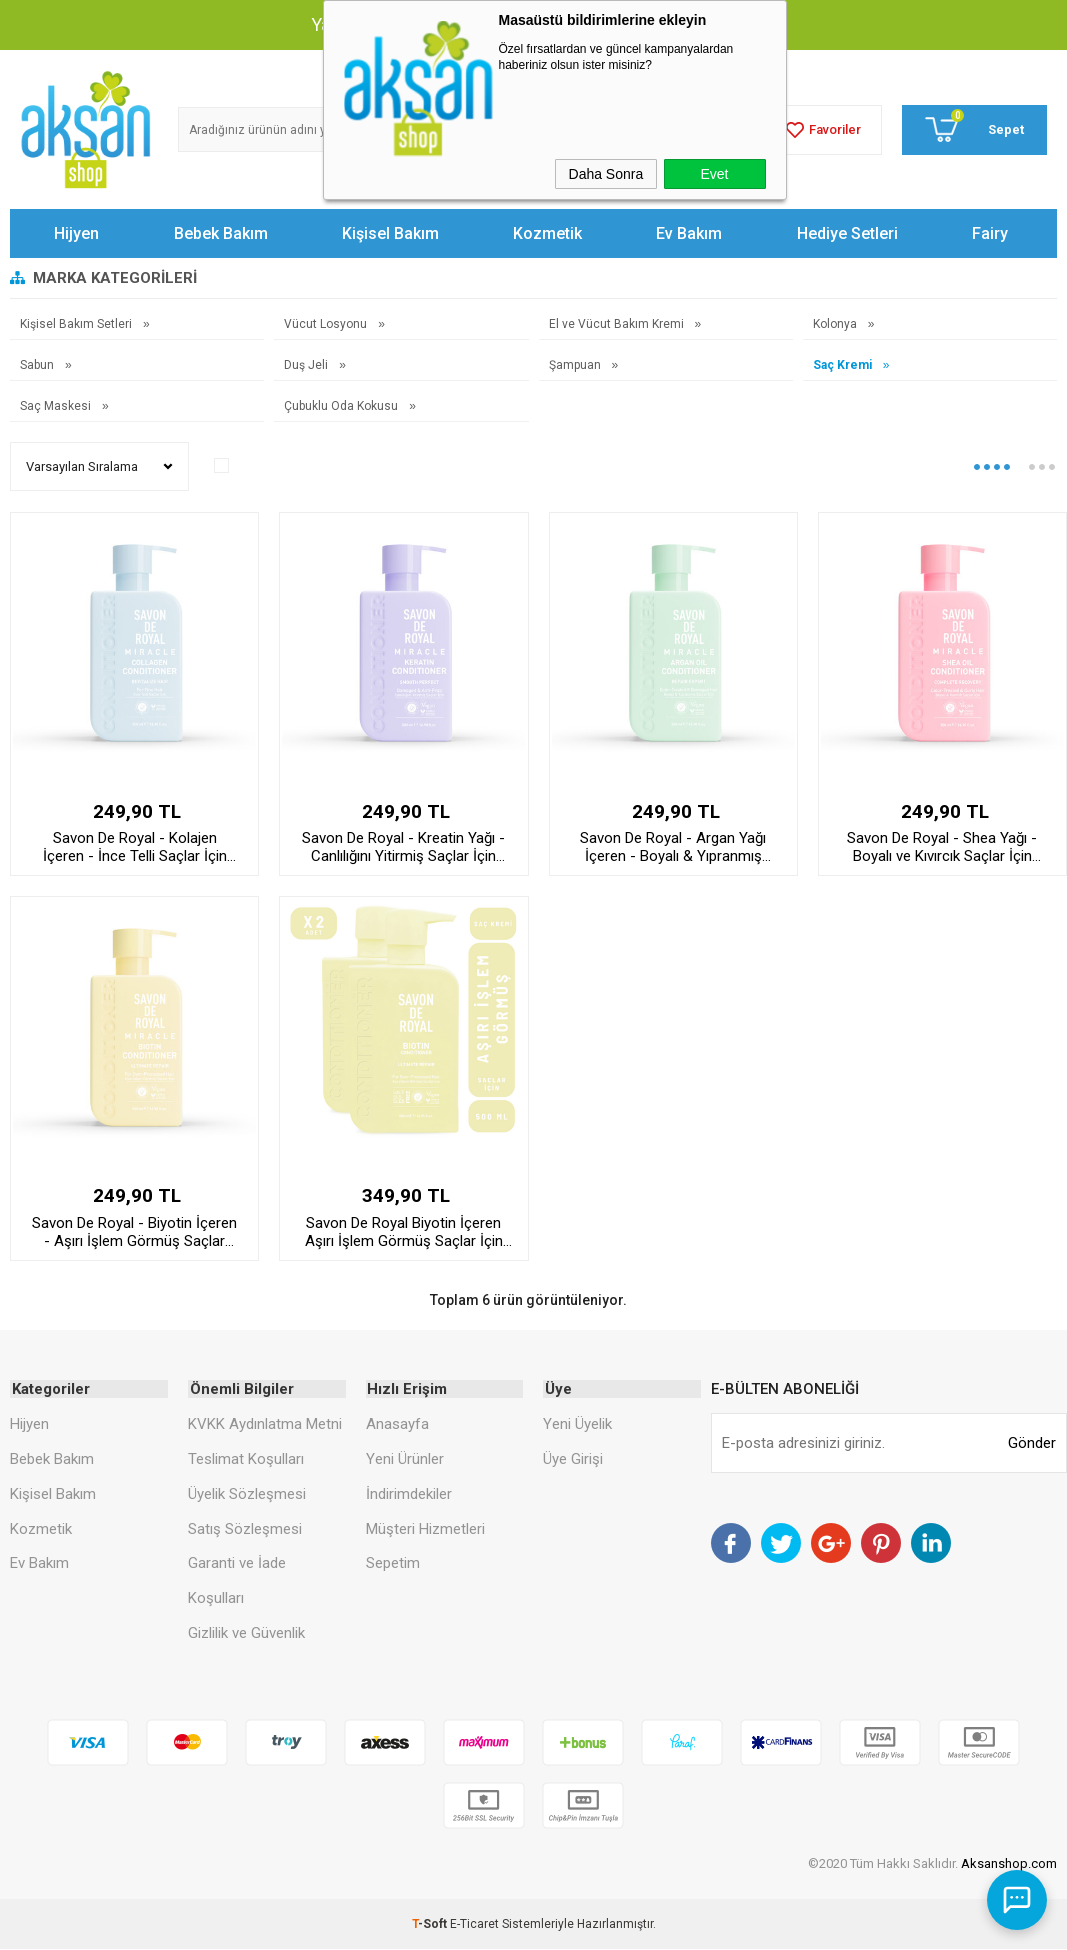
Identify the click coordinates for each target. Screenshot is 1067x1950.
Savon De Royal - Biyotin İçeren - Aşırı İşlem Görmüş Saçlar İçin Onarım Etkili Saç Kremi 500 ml (135, 1232)
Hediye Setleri (847, 233)
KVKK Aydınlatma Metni (265, 1425)
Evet (714, 174)
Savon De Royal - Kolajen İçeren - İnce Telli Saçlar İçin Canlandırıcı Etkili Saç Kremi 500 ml (134, 847)
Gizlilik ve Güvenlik (246, 1634)
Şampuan (576, 365)
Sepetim (393, 1564)
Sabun (38, 365)
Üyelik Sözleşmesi (247, 1494)
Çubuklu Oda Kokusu (342, 406)
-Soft (431, 1925)
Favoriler (821, 130)
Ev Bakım (689, 233)
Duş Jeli (307, 365)
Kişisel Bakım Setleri (77, 324)
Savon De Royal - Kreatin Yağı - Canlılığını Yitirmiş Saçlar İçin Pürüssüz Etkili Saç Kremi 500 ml (403, 847)
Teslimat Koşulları (246, 1459)
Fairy (990, 233)
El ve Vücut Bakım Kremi (618, 324)
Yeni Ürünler (405, 1459)
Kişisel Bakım (390, 233)
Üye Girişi (573, 1459)
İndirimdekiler (409, 1494)
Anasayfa (397, 1425)
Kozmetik (547, 233)
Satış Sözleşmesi (245, 1529)
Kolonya (836, 324)
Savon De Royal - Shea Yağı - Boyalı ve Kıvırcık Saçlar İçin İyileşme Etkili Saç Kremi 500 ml (942, 847)
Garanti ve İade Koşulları (237, 1581)
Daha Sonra (606, 174)
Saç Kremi (844, 365)
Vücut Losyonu (327, 324)
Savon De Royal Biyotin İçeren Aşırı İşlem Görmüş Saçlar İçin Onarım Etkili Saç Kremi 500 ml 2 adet (403, 1232)
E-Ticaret (474, 1925)
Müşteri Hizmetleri (425, 1529)
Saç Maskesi (57, 406)
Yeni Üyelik (577, 1425)
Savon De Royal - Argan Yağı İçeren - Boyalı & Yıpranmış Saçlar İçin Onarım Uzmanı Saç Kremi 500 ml (673, 847)
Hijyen (76, 233)
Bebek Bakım (221, 233)
